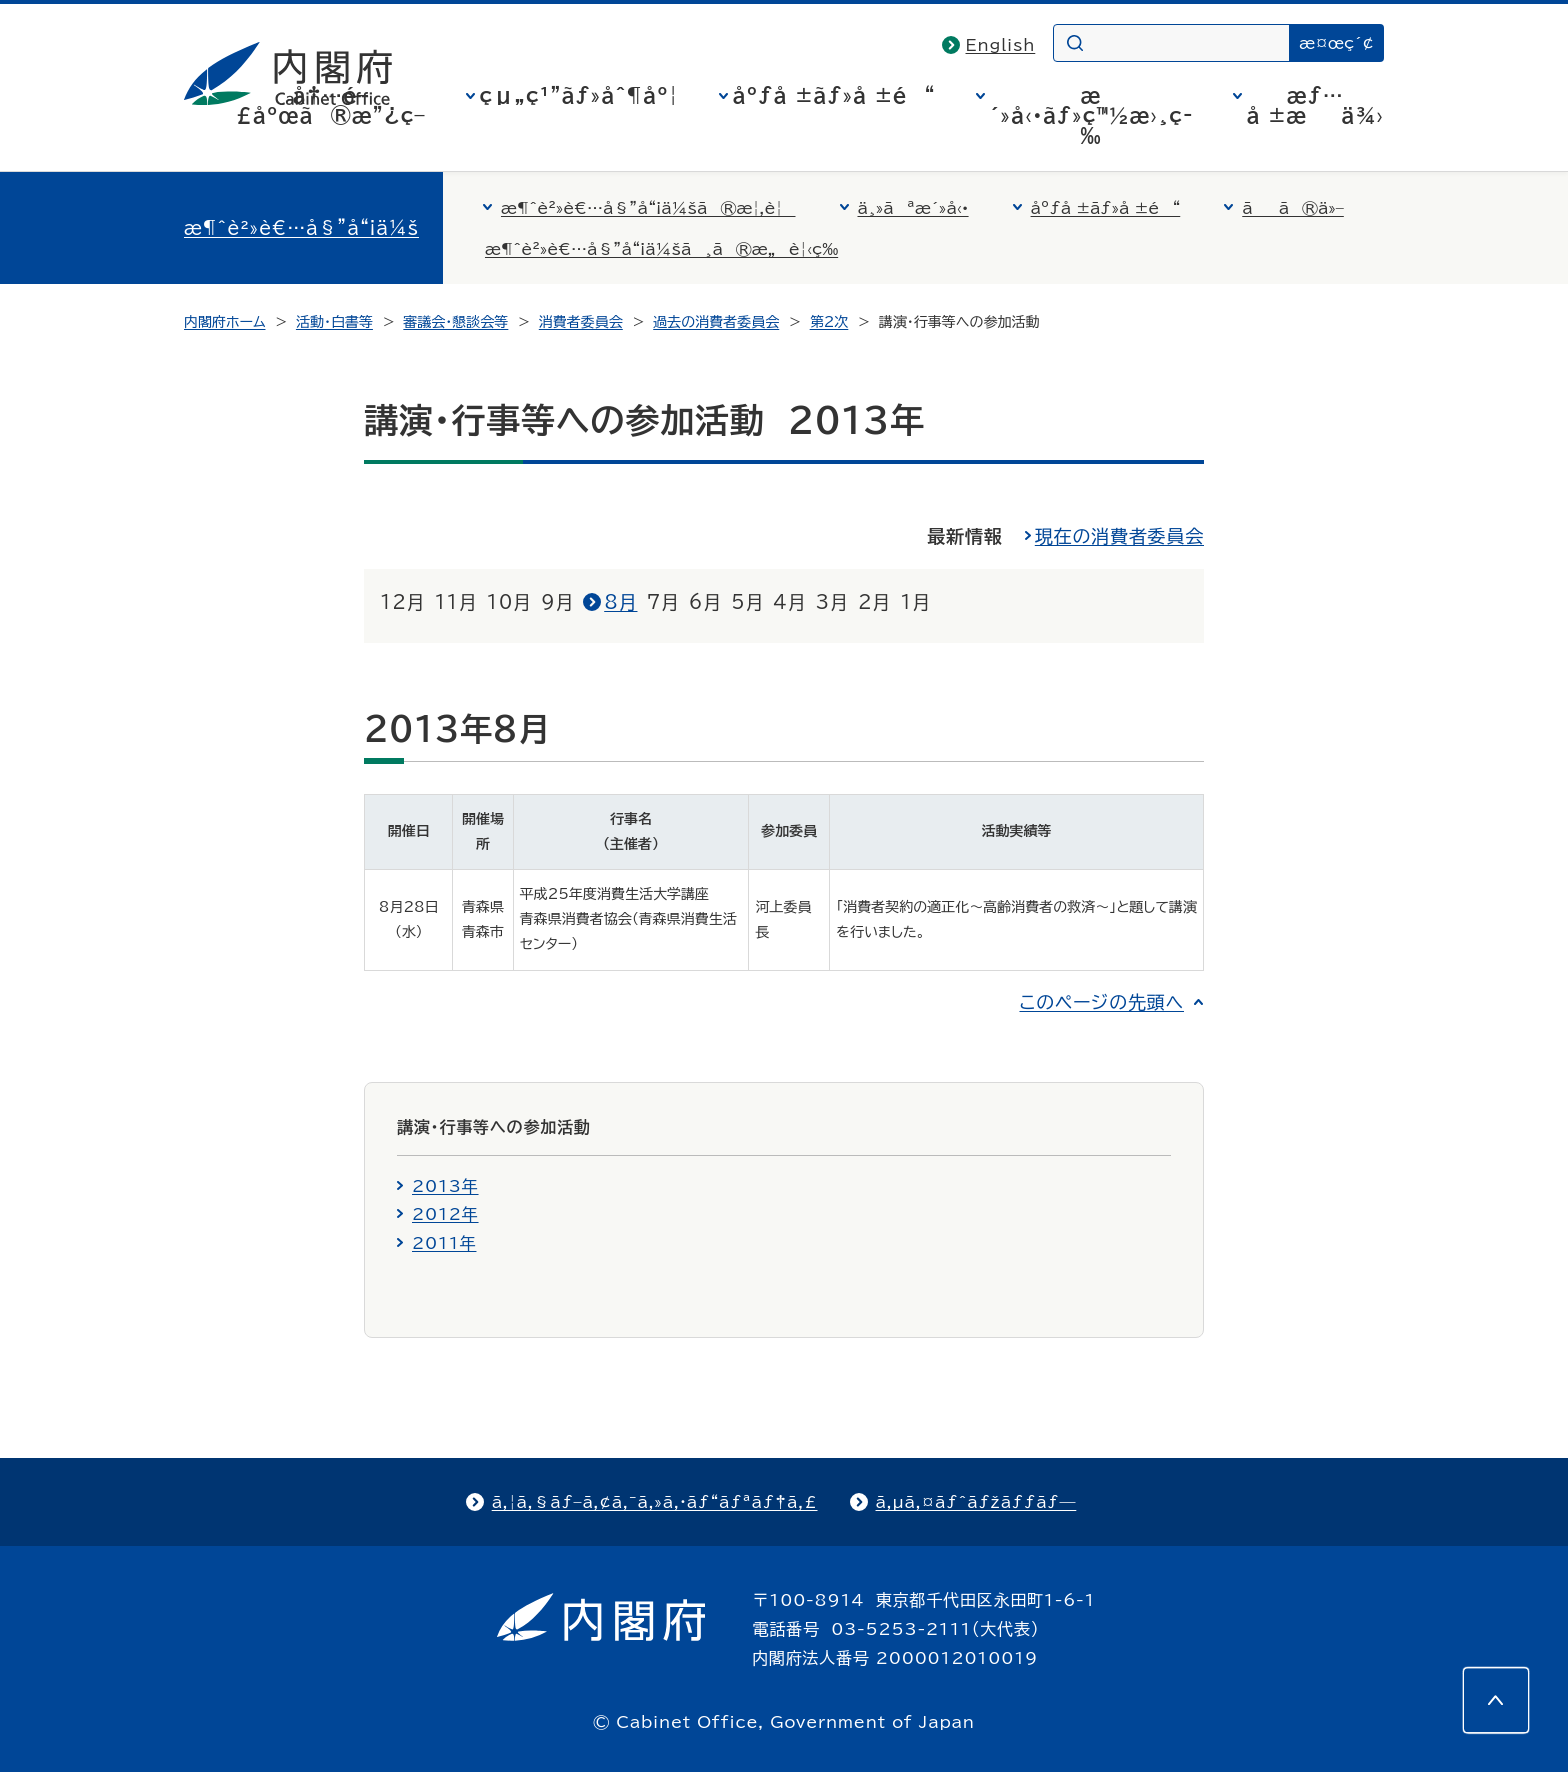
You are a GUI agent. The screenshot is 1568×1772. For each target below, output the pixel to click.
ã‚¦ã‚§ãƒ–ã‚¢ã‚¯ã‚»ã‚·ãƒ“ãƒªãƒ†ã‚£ (655, 1502)
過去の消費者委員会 (716, 322)
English (1001, 45)
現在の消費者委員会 (1119, 536)
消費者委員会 (581, 322)
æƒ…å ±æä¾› (1315, 105)
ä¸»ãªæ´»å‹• (913, 208)
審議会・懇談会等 (455, 322)
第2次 (829, 322)
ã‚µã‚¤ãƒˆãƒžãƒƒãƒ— (976, 1502)
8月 (620, 602)
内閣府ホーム (224, 322)
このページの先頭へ (1101, 1002)
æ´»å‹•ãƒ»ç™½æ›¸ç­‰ (1091, 115)
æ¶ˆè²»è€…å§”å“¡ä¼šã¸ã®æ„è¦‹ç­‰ (661, 249)
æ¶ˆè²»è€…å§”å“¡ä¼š (301, 228)
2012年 (445, 1214)
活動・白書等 (334, 322)
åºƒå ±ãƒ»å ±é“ (834, 95)
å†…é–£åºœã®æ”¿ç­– (331, 105)
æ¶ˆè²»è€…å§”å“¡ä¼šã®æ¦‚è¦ (648, 208)
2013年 (445, 1186)
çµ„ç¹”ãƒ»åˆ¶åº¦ (579, 95)
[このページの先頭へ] (1496, 1700)
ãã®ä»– (1293, 208)
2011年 (444, 1243)
